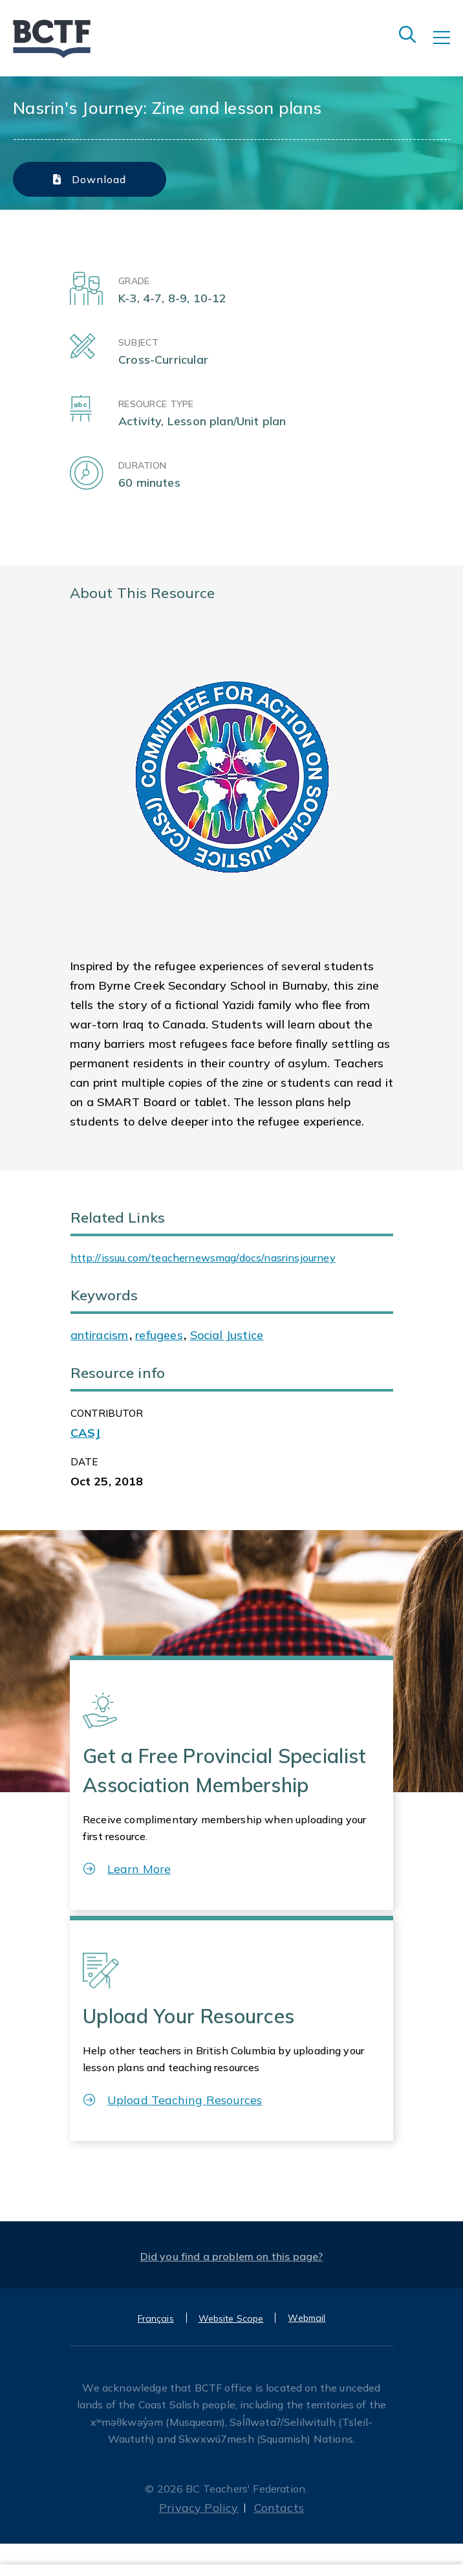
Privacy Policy (199, 2507)
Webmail (306, 2318)
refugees (158, 1334)
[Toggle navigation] (448, 46)
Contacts (279, 2507)
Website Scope (231, 2318)
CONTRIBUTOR (107, 1413)
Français (156, 2318)
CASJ (85, 1432)
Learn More (127, 1868)
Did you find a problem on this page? (231, 2256)
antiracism (99, 1334)
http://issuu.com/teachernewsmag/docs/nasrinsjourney (203, 1257)
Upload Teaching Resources (172, 2100)
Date (84, 1462)
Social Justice (227, 1334)
